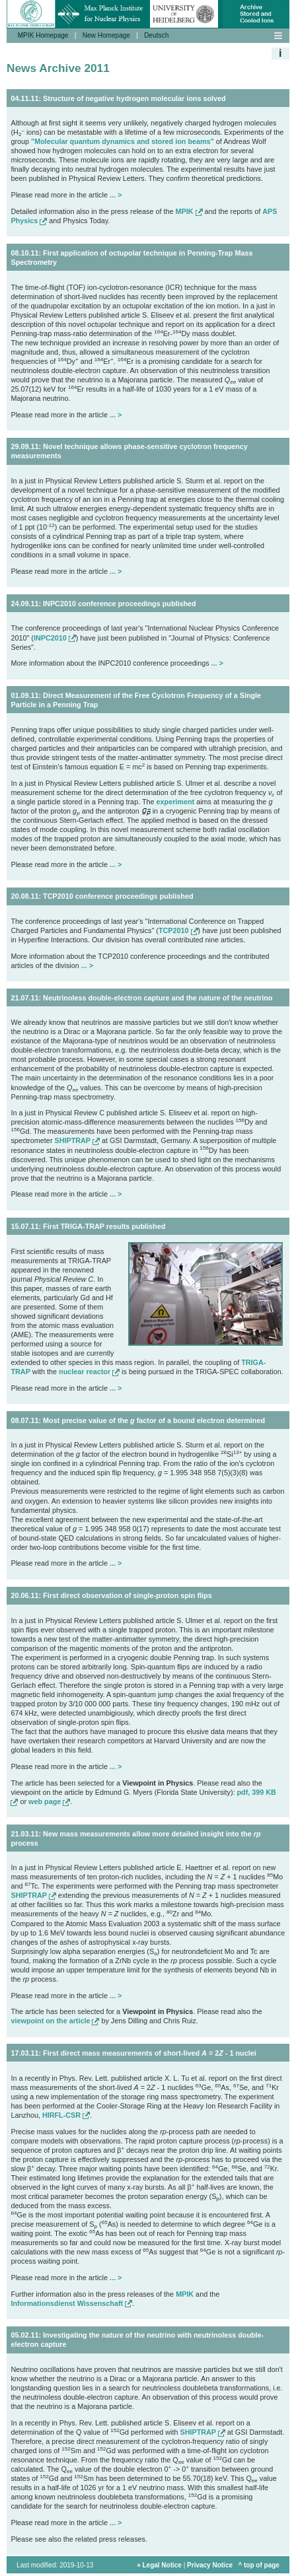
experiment (176, 802)
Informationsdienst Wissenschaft (71, 2303)
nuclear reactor (89, 1371)
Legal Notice (161, 2571)
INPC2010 (55, 638)
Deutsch (156, 35)
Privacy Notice (210, 2571)
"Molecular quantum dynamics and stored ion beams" (122, 141)
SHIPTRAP (76, 1140)
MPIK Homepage (43, 35)
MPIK (189, 211)
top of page (261, 2571)
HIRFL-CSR (66, 2115)
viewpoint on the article (55, 2021)
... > (116, 195)
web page (49, 1801)
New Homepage (106, 35)
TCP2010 (178, 930)
